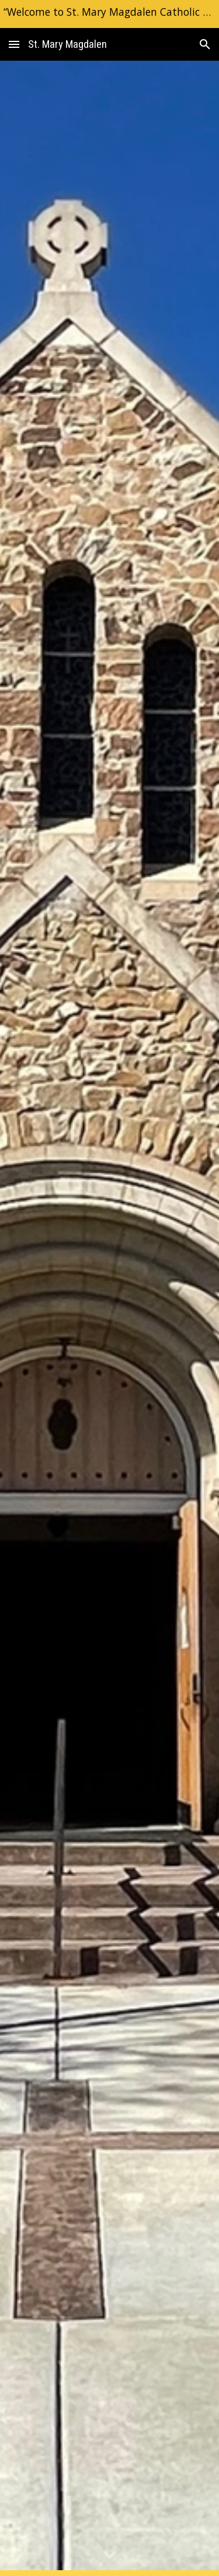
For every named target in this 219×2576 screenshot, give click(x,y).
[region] (109, 14)
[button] (14, 44)
